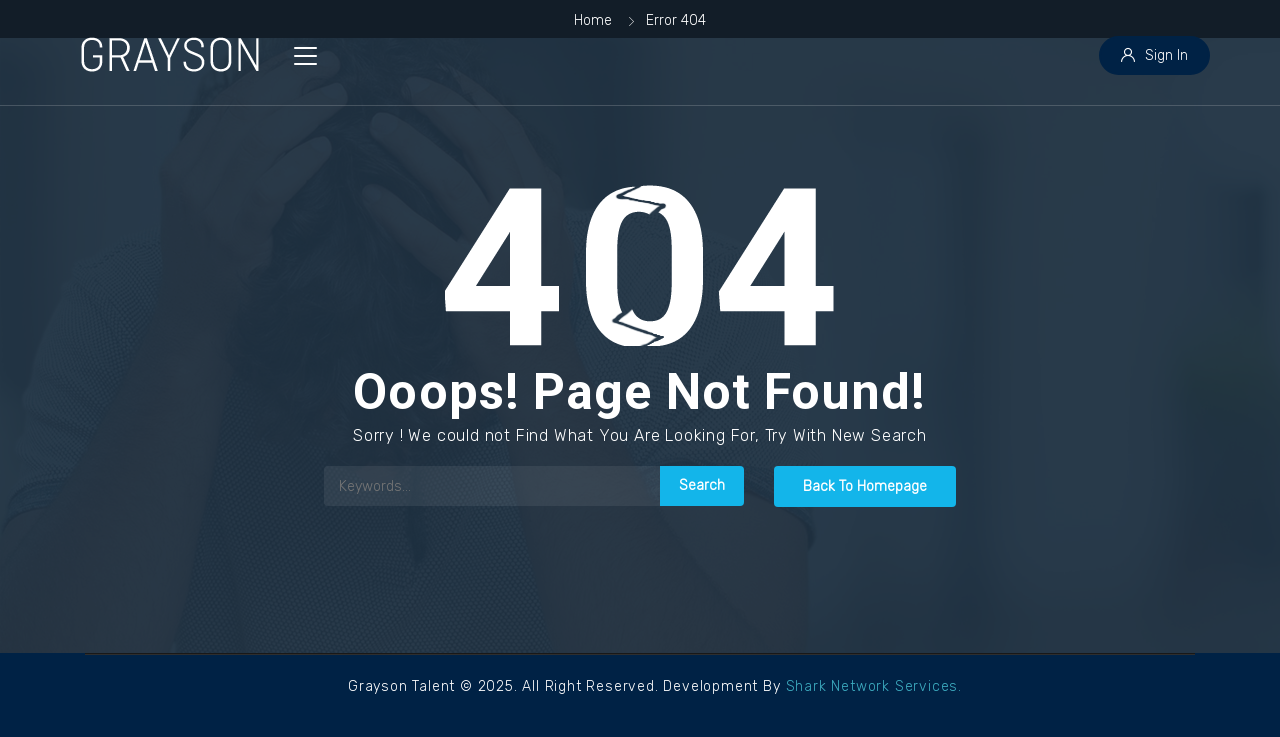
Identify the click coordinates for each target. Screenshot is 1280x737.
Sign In (1154, 55)
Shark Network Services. (874, 686)
